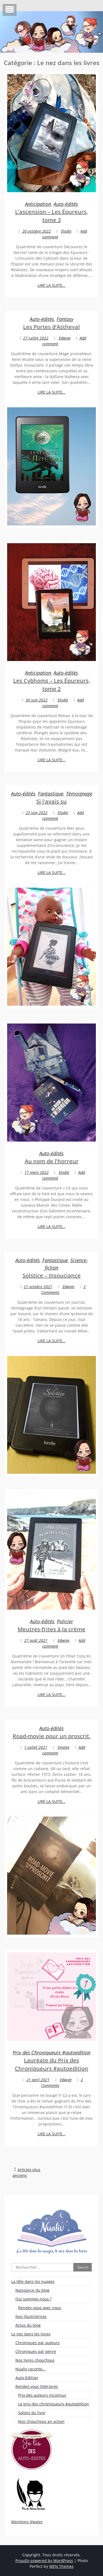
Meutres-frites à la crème (51, 1629)
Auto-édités (66, 204)
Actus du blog (28, 2325)
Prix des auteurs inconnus (42, 2395)
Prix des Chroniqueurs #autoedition (51, 2052)
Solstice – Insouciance (52, 1275)
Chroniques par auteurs (37, 2342)
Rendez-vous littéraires (36, 2386)
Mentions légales (27, 2521)
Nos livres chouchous (35, 2360)
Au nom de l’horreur (52, 1161)
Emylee (63, 1747)
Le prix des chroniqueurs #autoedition (53, 2404)
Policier (65, 1621)
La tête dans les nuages (33, 2281)
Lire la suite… (51, 285)
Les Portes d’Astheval (51, 327)
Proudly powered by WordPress (44, 2560)
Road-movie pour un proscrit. (51, 1736)
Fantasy (65, 319)
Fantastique (50, 793)
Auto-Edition (26, 2377)
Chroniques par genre (35, 2351)
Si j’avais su (51, 801)
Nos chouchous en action (41, 2421)
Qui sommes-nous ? (33, 2299)
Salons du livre (31, 2412)
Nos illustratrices (31, 2316)
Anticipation (38, 204)
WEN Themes (61, 2566)
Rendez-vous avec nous (39, 2307)
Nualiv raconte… (30, 2369)
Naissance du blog (32, 2290)
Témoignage (79, 793)
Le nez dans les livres (31, 2334)
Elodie (66, 231)
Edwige (65, 338)
